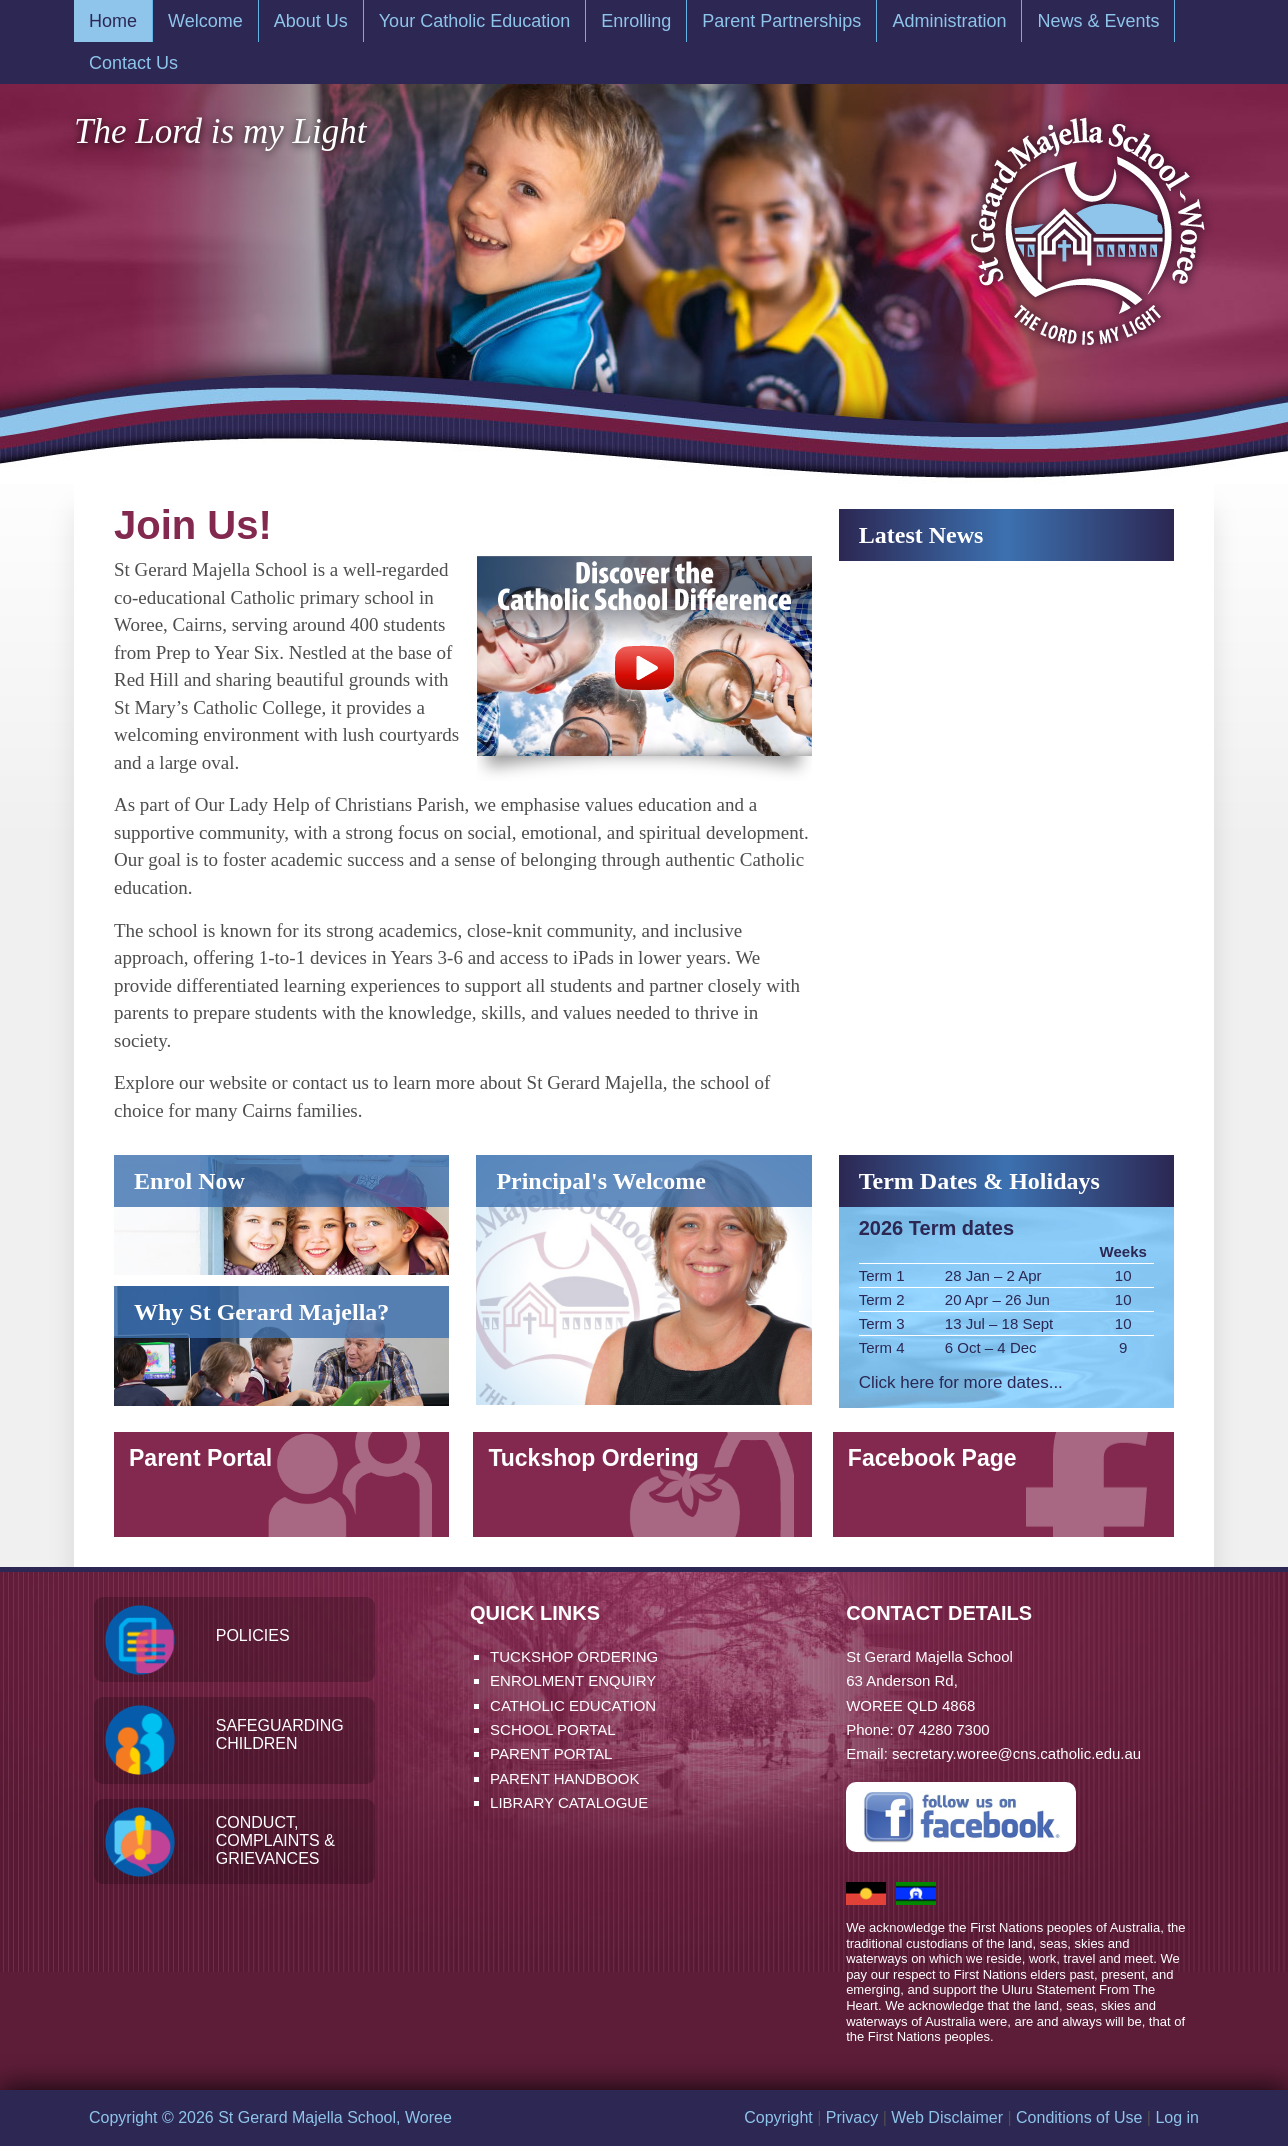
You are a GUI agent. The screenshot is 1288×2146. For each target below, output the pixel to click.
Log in (1177, 2117)
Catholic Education (573, 1705)
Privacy (852, 2117)
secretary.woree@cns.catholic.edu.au (1016, 1753)
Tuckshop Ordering (596, 1458)
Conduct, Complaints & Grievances (275, 1840)
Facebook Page (938, 1458)
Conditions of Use (1079, 2117)
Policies (253, 1635)
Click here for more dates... (961, 1382)
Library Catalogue (569, 1802)
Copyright (778, 2117)
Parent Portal (200, 1458)
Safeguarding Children (280, 1734)
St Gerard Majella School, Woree (1086, 221)
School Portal (553, 1729)
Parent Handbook (564, 1778)
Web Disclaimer (947, 2117)
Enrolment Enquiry (573, 1680)
